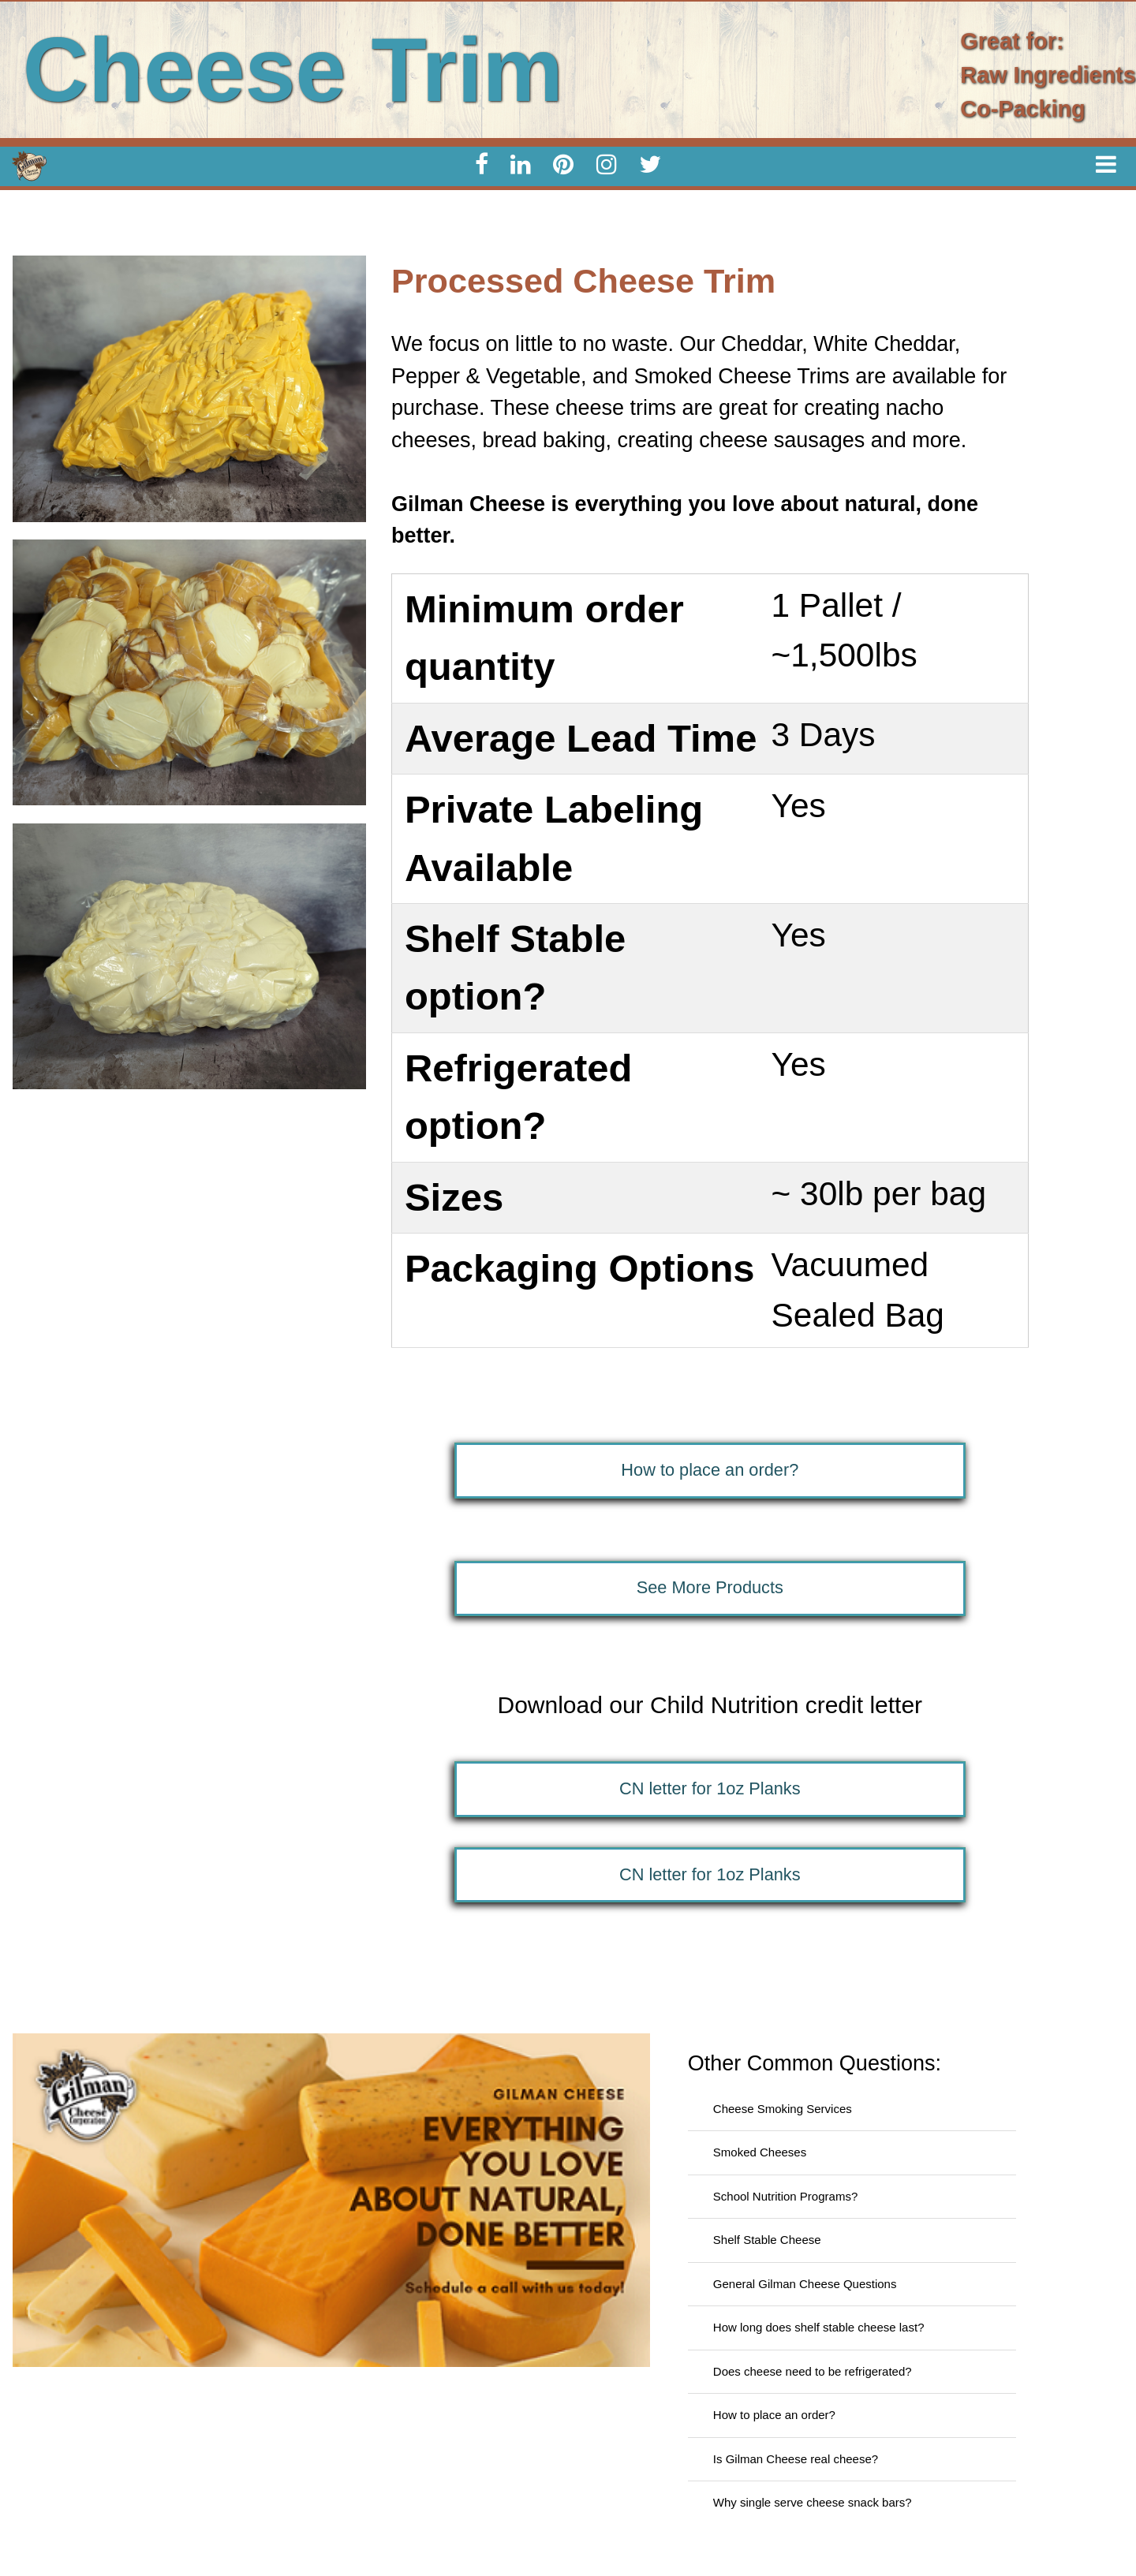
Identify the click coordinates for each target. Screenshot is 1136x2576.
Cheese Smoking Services (782, 2108)
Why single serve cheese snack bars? (812, 2502)
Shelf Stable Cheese (767, 2239)
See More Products (710, 1587)
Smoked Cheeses (759, 2152)
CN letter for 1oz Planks (710, 1788)
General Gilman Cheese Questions (805, 2283)
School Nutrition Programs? (785, 2196)
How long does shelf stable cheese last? (819, 2327)
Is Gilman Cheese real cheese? (795, 2459)
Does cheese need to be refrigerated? (812, 2371)
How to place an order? (709, 1470)
